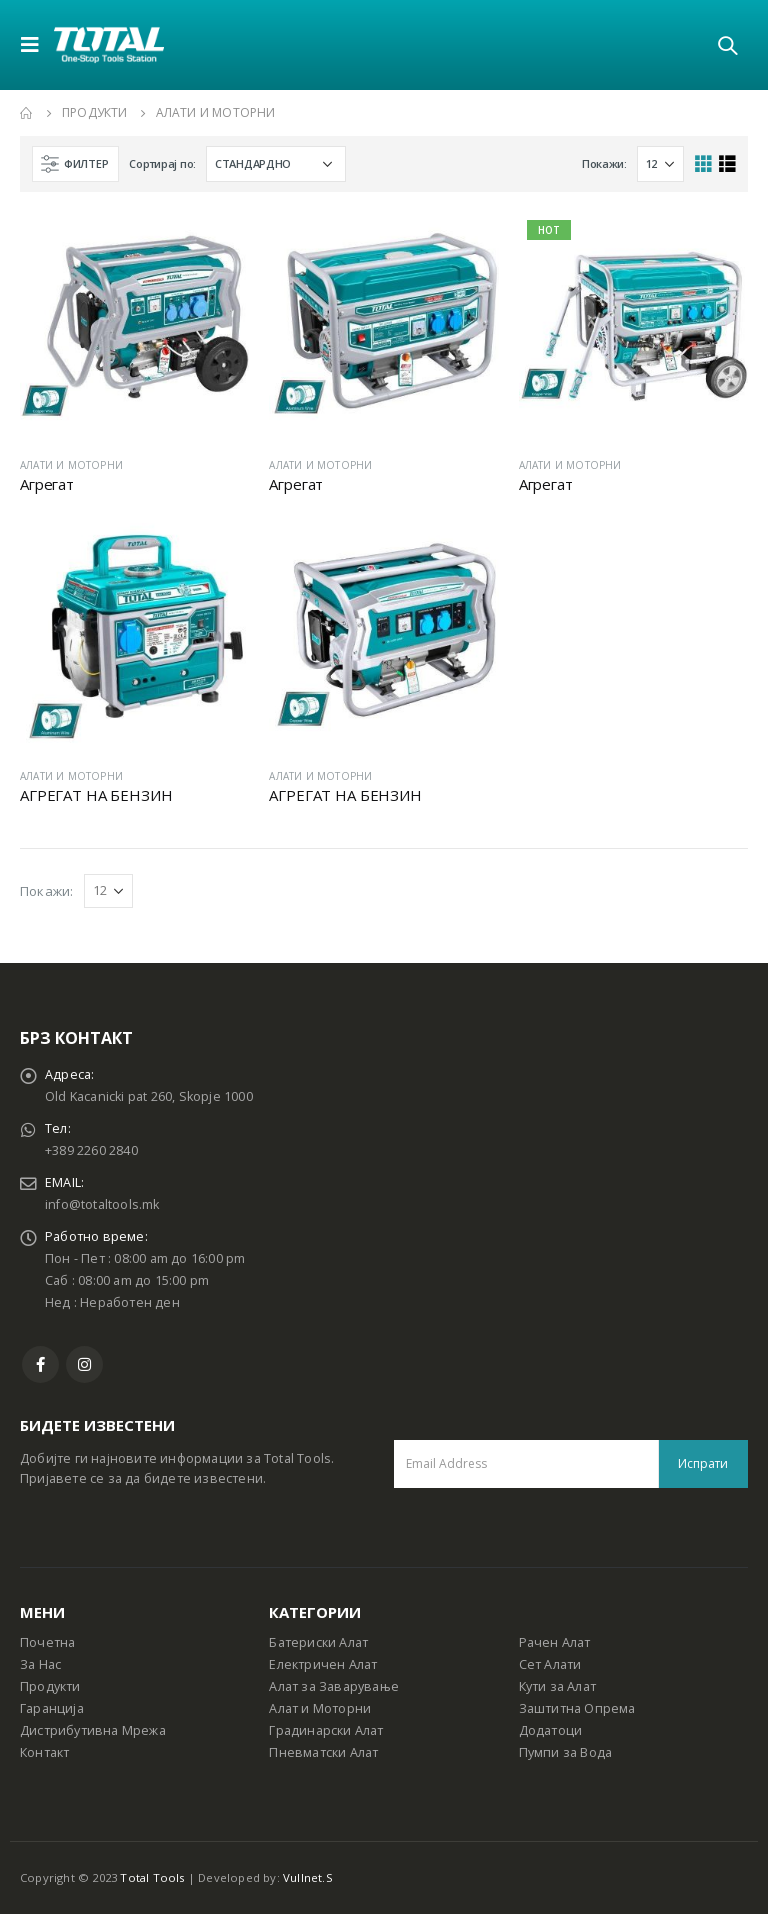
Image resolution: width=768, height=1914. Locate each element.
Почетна (47, 1642)
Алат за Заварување (334, 1686)
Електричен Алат (323, 1664)
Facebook (40, 1364)
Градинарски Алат (326, 1730)
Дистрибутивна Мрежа (93, 1730)
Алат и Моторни (320, 1708)
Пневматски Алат (323, 1752)
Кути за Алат (557, 1686)
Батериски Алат (318, 1642)
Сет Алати (550, 1664)
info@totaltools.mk (102, 1204)
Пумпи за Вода (566, 1752)
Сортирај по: (162, 163)
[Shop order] (276, 164)
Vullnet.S (308, 1877)
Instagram (84, 1364)
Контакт (44, 1752)
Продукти (50, 1686)
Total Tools (152, 1877)
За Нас (40, 1664)
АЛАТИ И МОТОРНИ (71, 465)
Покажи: (604, 163)
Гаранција (52, 1708)
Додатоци (551, 1730)
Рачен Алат (555, 1642)
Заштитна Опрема (577, 1708)
